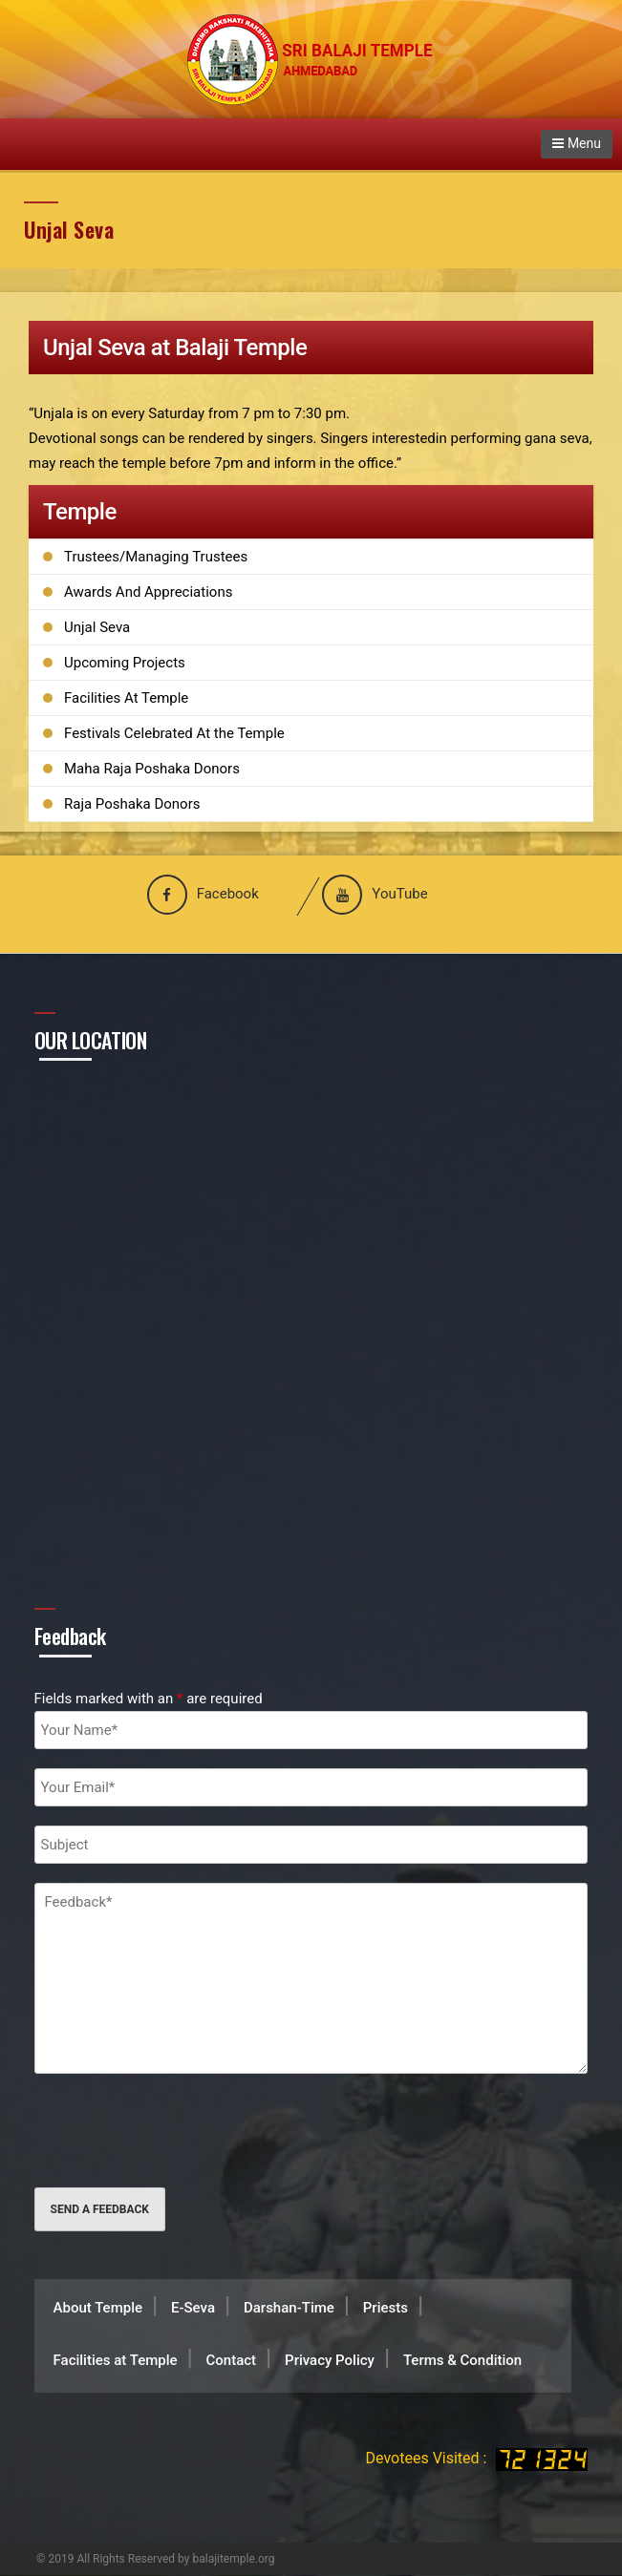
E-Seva (193, 2307)
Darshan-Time (289, 2307)
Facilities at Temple (116, 2360)
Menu (576, 143)
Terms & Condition (462, 2360)
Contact (231, 2360)
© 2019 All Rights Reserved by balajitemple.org (155, 2558)
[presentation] (179, 2130)
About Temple (98, 2307)
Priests (385, 2307)
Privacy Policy (330, 2360)
